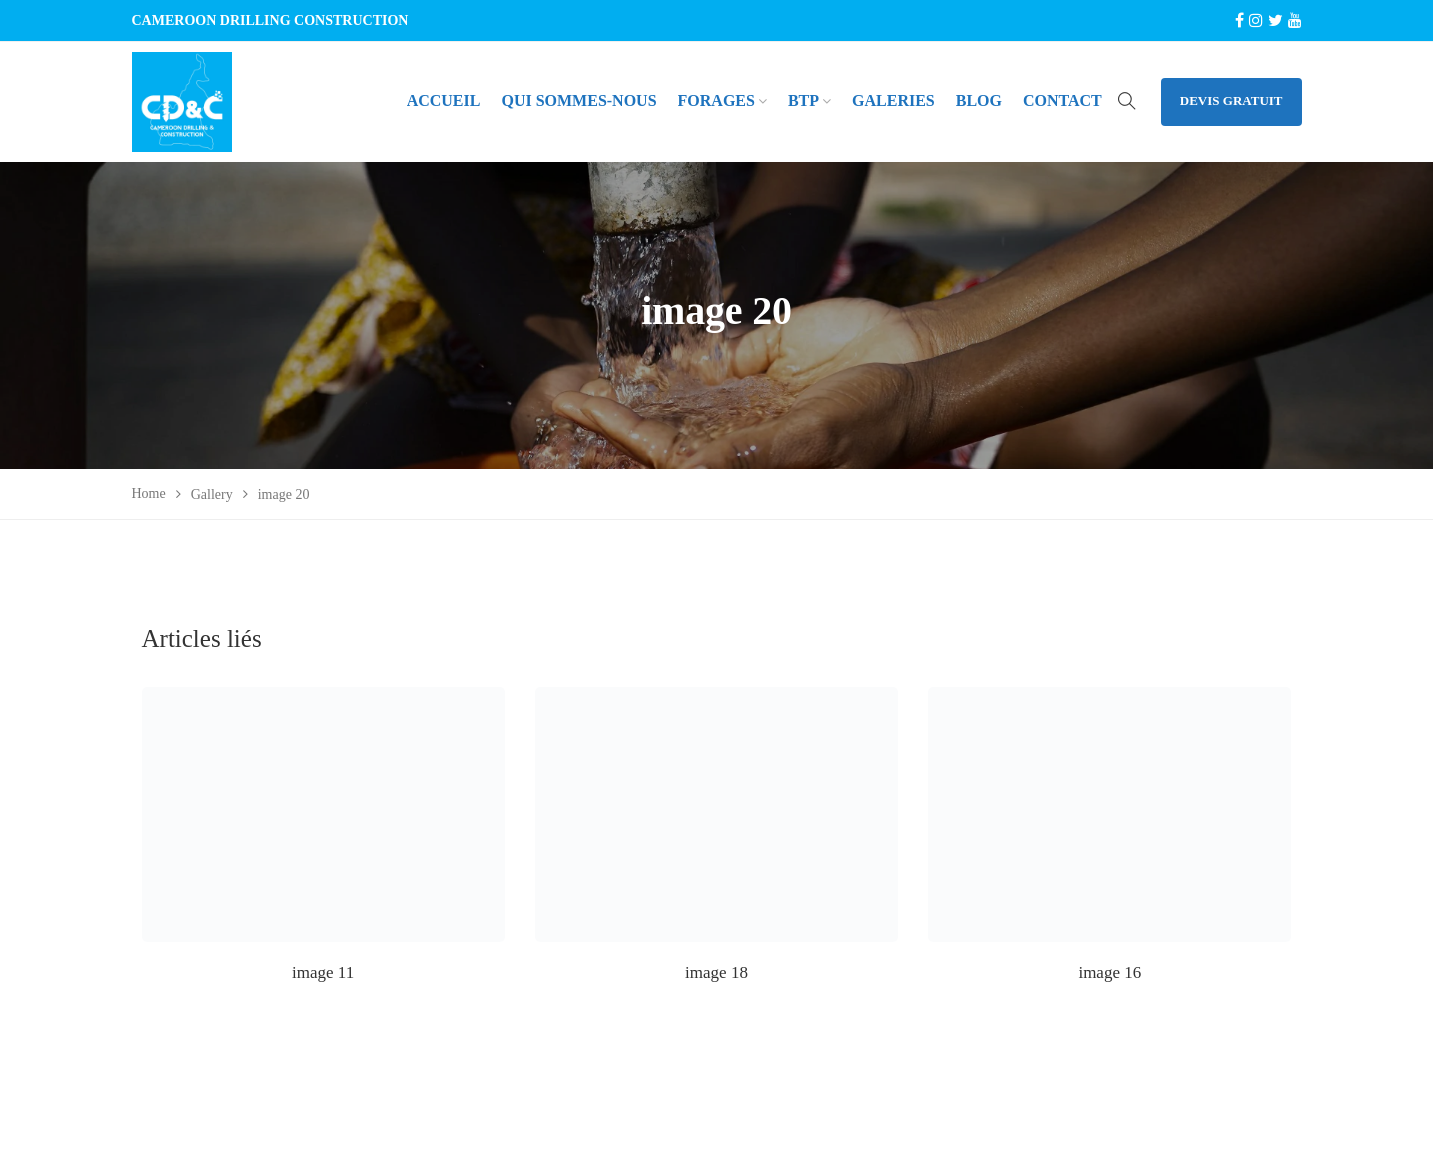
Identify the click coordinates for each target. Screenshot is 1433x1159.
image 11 (323, 972)
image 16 (1109, 972)
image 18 (716, 972)
